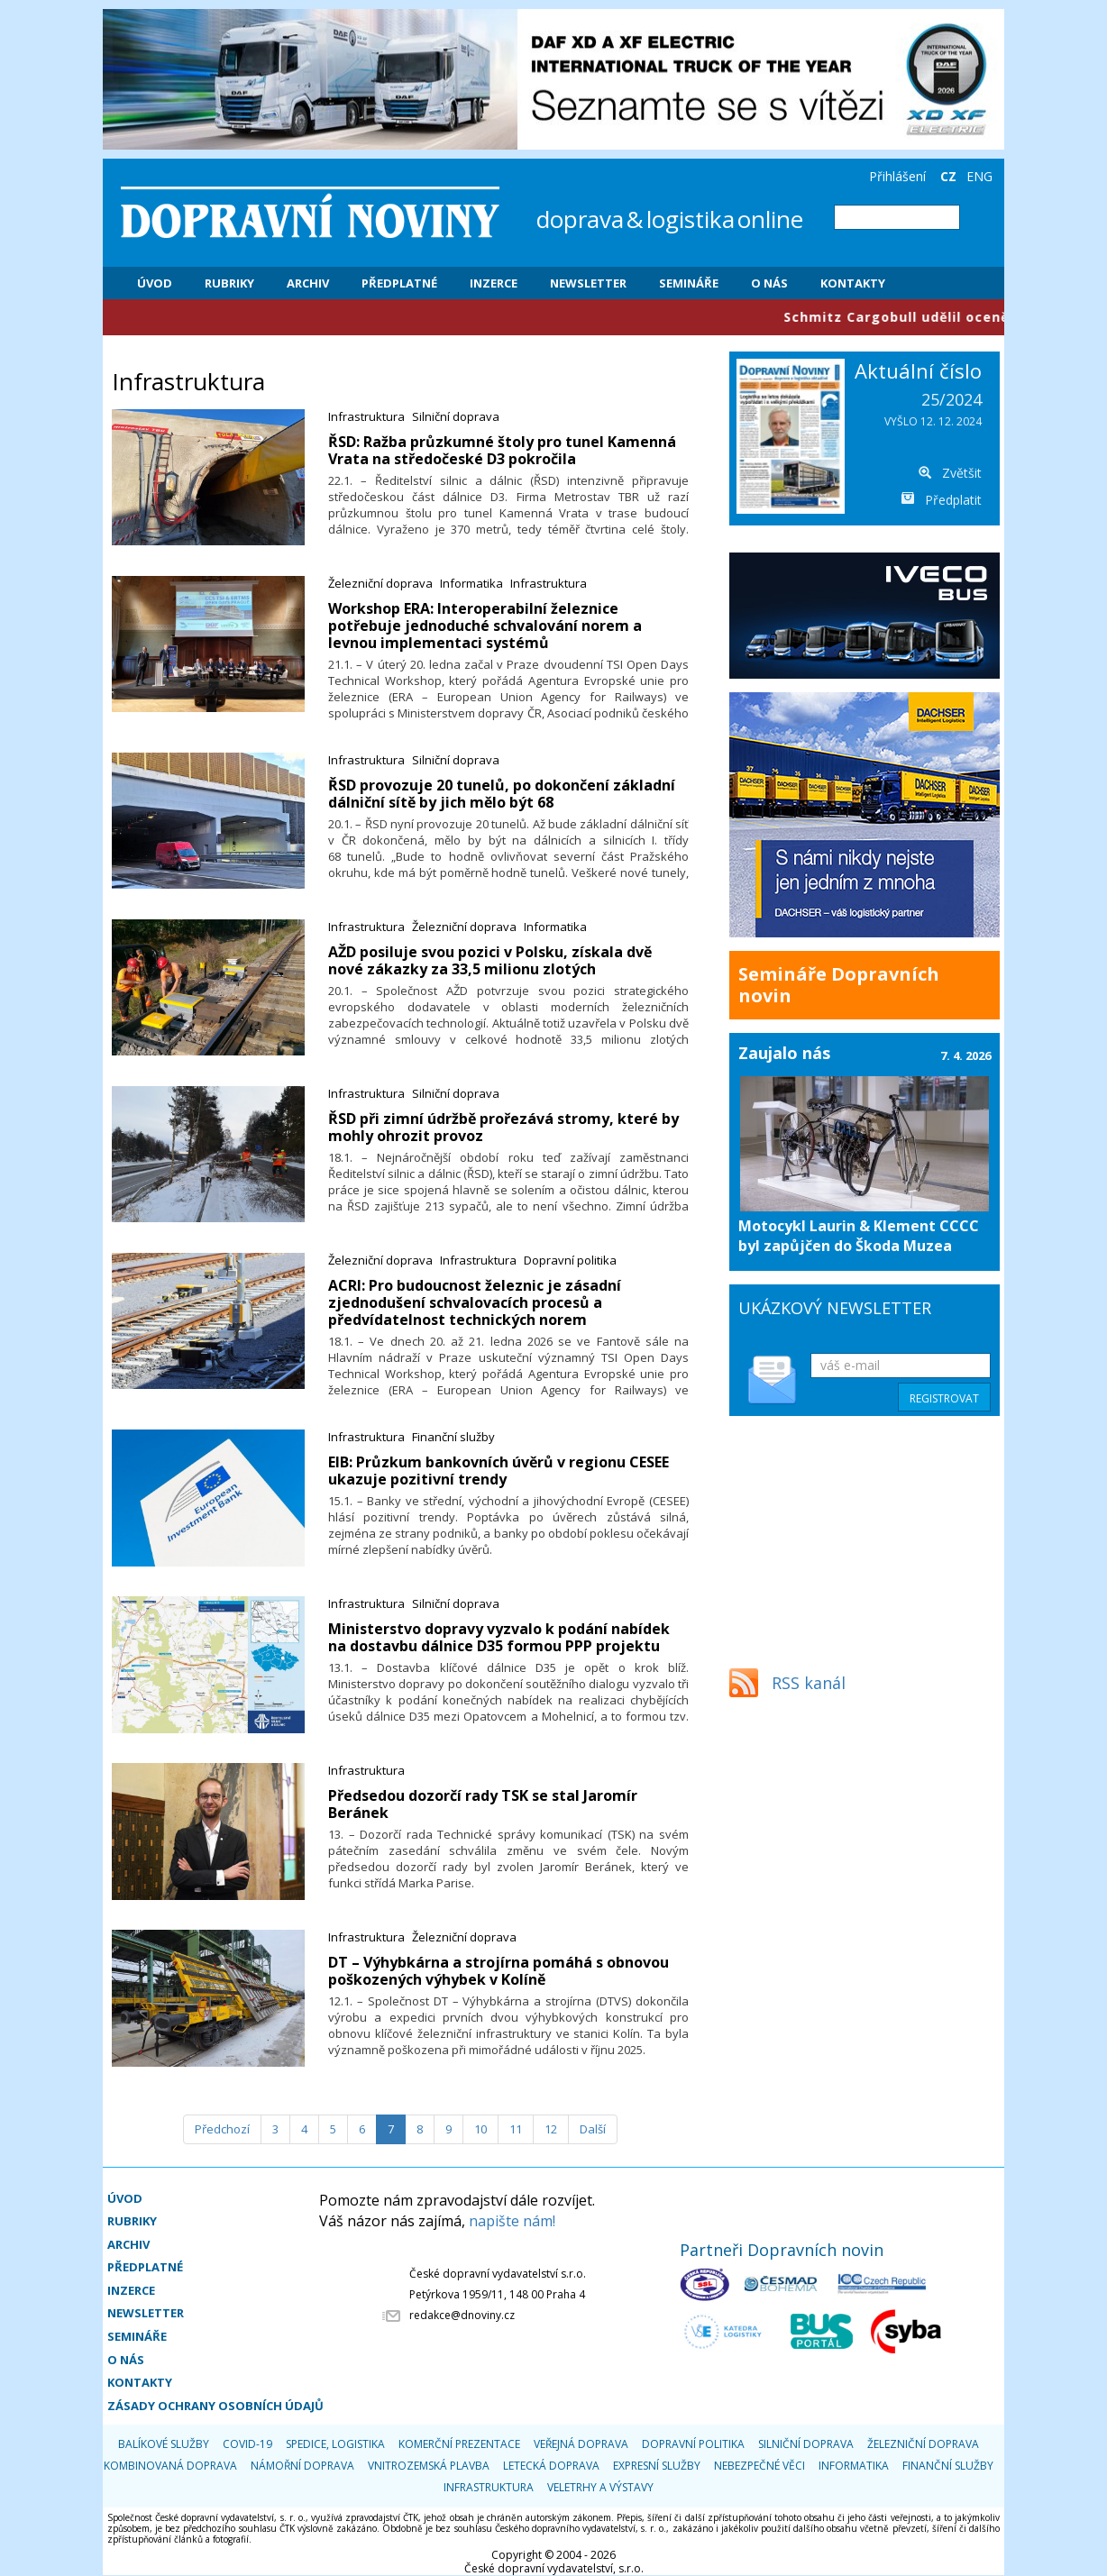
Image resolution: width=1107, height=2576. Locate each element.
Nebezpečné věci (759, 2465)
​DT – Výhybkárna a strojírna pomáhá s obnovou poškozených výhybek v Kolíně (498, 1970)
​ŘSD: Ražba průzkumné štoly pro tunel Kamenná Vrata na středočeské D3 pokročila (502, 450)
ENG (979, 176)
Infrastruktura (366, 416)
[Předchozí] (222, 2129)
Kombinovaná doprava (170, 2465)
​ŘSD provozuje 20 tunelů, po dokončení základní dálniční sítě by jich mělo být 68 (501, 793)
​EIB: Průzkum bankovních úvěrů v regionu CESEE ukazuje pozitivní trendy (498, 1470)
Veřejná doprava (581, 2444)
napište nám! (512, 2221)
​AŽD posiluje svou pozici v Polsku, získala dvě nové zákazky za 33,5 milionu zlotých (490, 960)
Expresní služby (656, 2465)
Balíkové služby (163, 2444)
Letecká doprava (551, 2465)
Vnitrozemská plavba (428, 2465)
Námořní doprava (302, 2465)
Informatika (471, 583)
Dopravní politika (570, 1260)
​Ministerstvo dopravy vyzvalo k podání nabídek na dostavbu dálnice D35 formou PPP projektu (499, 1637)
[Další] (593, 2129)
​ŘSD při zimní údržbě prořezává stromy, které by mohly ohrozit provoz (503, 1127)
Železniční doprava (380, 583)
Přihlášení (897, 176)
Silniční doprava (455, 416)
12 (550, 2129)
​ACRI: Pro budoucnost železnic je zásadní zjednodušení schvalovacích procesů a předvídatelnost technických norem (474, 1302)
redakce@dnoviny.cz (462, 2315)
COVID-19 (247, 2444)
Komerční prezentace (459, 2444)
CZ (948, 176)
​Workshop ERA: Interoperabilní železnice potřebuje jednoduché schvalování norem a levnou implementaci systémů (485, 625)
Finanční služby (453, 1437)
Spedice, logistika (335, 2444)
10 (480, 2129)
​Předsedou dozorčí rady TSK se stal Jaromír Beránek (482, 1804)
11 (515, 2129)
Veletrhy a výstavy (600, 2487)
